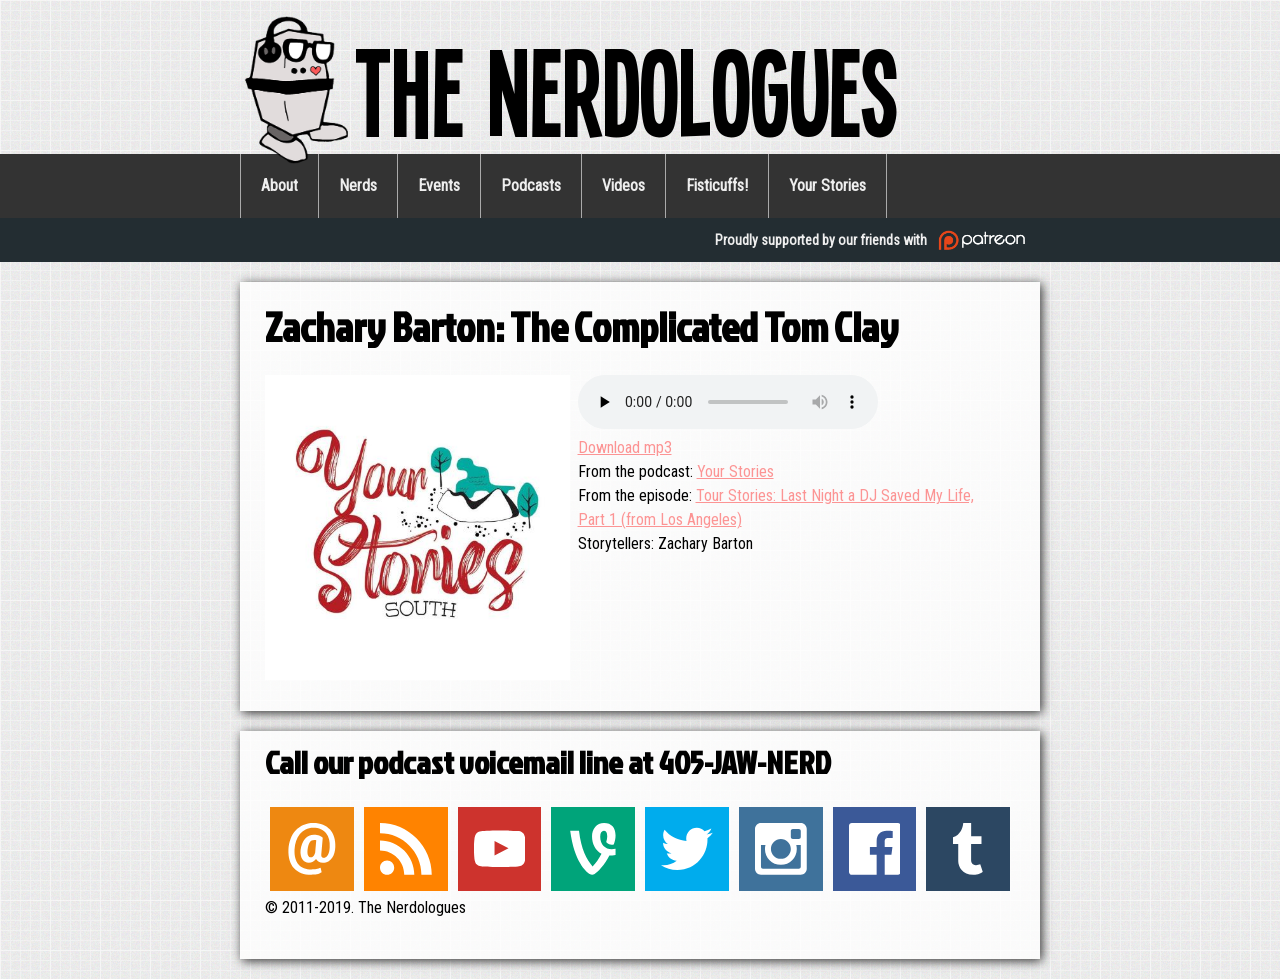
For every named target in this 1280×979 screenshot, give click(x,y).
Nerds (358, 185)
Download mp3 (625, 447)
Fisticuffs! (717, 185)
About (279, 185)
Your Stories (827, 185)
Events (439, 185)
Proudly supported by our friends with (872, 241)
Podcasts (531, 185)
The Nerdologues (569, 89)
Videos (623, 185)
